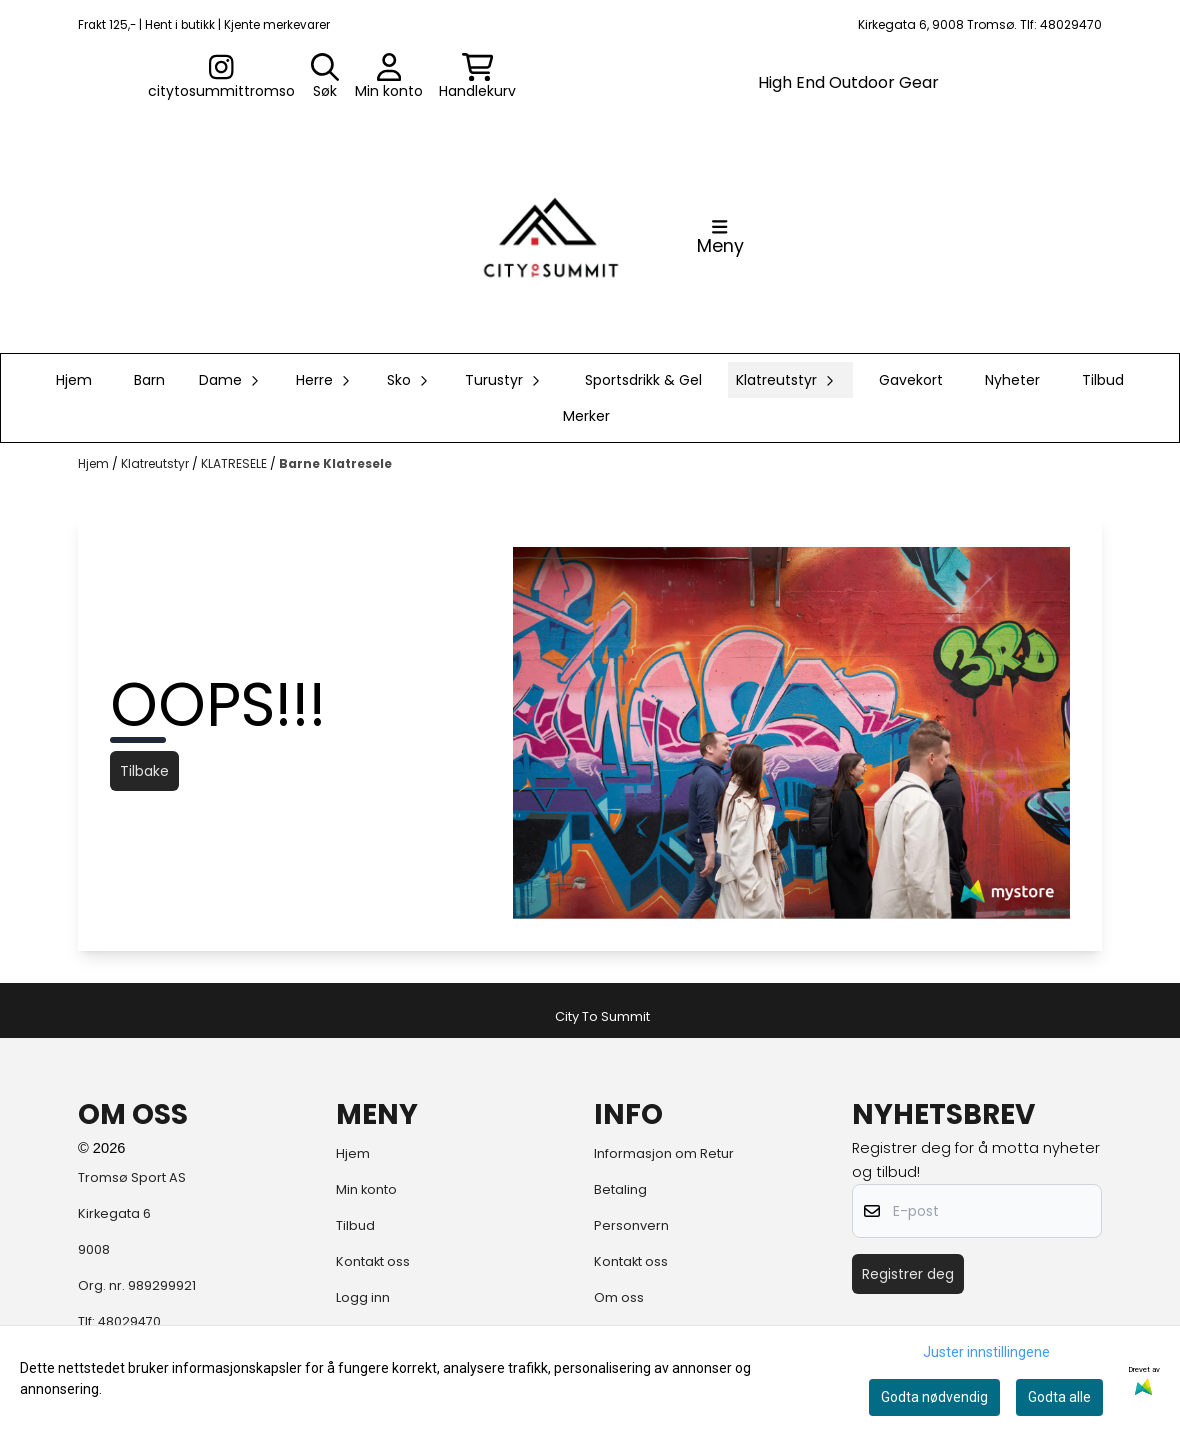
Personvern (631, 1225)
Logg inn (363, 1297)
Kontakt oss (373, 1261)
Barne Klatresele (335, 463)
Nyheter (1012, 380)
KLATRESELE (235, 463)
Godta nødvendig (934, 1397)
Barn (149, 380)
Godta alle (1059, 1397)
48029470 (129, 1321)
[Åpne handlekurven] (477, 77)
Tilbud (1103, 380)
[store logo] (551, 237)
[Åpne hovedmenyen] (720, 237)
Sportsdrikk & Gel (643, 380)
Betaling (620, 1189)
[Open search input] (325, 77)
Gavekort (911, 380)
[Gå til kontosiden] (221, 77)
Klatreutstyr (156, 463)
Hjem (95, 463)
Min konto (366, 1189)
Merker (586, 416)
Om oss (619, 1297)
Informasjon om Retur (664, 1153)
